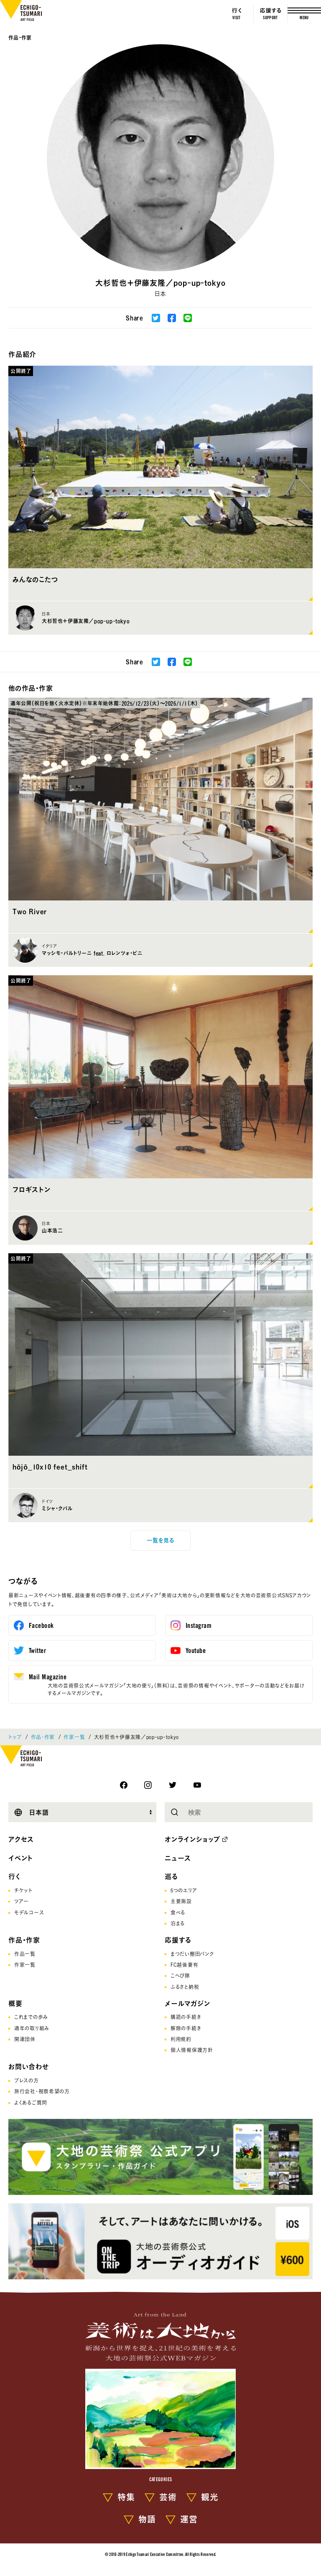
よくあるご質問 (30, 2102)
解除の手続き (186, 2028)
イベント (20, 1858)
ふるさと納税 (185, 1986)
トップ (15, 1736)
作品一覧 (25, 1953)
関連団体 (25, 2039)
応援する (178, 1940)
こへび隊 (180, 1975)
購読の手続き (186, 2016)
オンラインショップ (192, 1839)
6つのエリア (184, 1890)
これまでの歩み (31, 2016)
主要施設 (181, 1901)
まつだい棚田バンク (192, 1953)
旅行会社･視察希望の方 (42, 2091)
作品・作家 (20, 37)
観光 (210, 2497)
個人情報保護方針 (192, 2049)
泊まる (178, 1923)
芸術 (168, 2497)
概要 (15, 2003)
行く (14, 1876)
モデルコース (29, 1912)
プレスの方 (26, 2080)
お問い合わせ (28, 2066)
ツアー (21, 1901)
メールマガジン (187, 2003)
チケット (23, 1890)
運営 (189, 2519)
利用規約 (181, 2039)
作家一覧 (74, 1736)
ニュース (178, 1858)
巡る (171, 1876)
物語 (147, 2519)
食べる (178, 1912)
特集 (126, 2497)
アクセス (21, 1839)
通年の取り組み (31, 2028)
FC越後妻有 (184, 1964)
